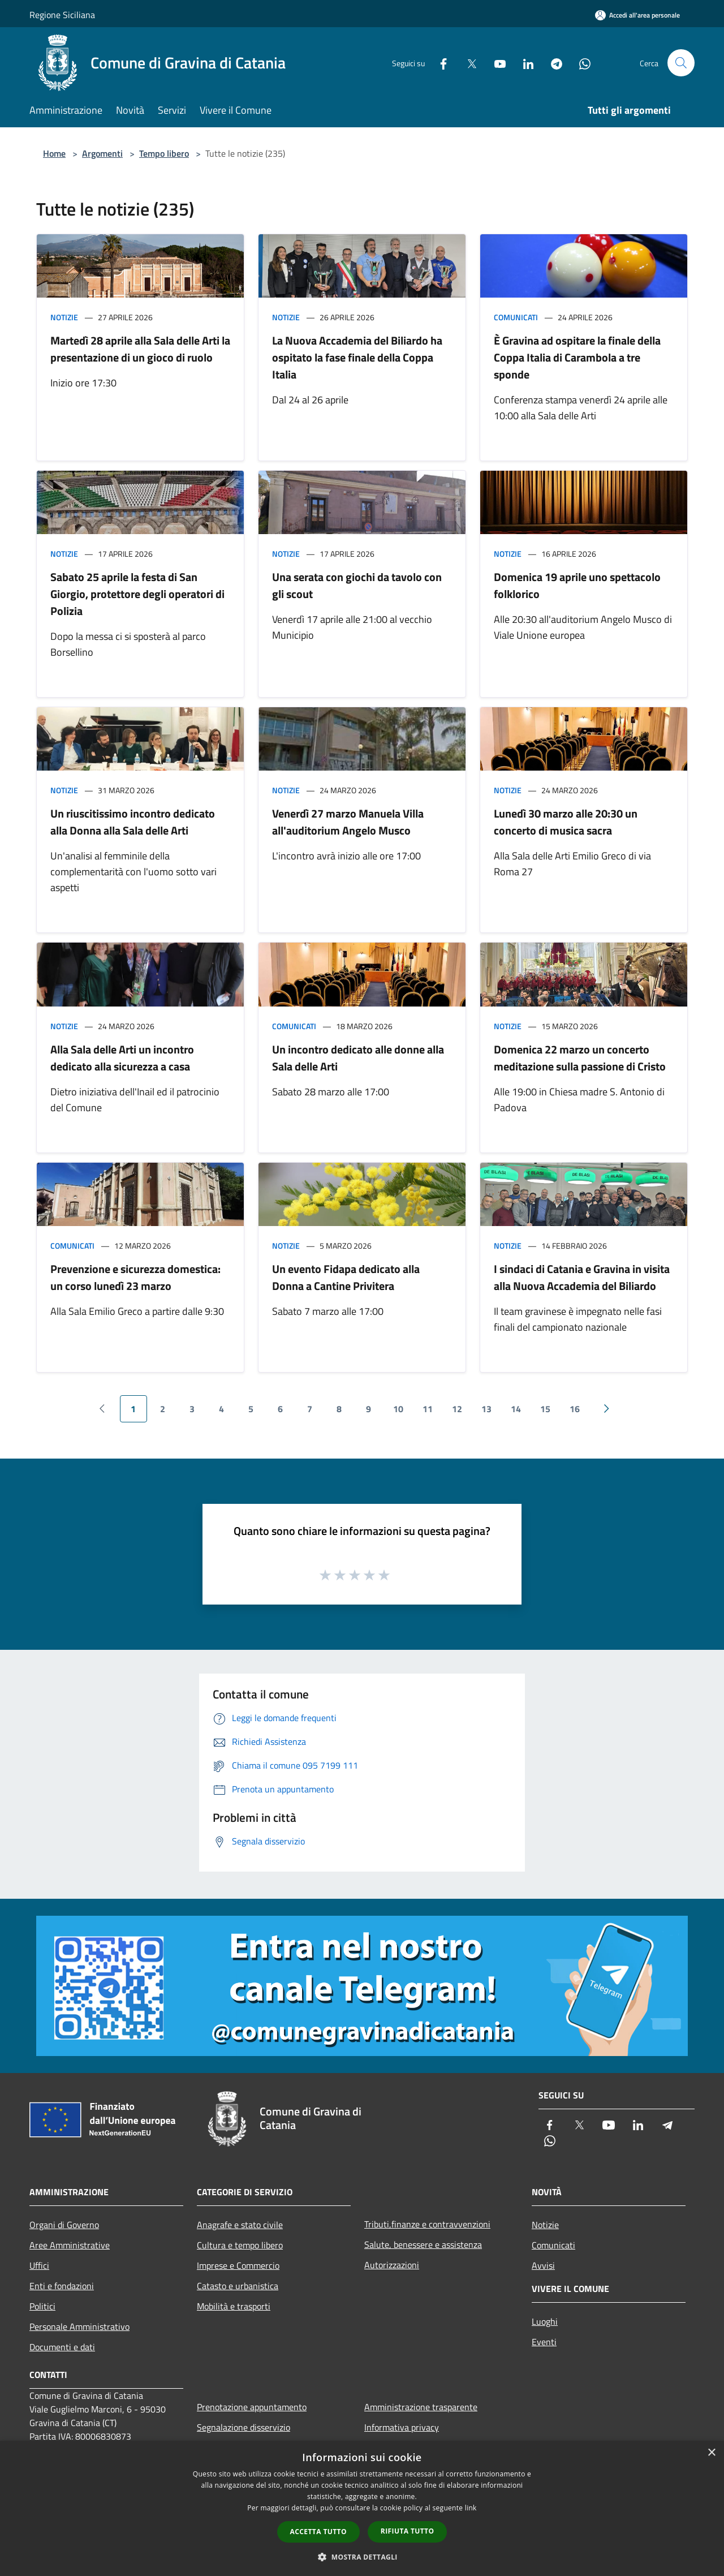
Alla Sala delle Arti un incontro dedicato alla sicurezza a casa (122, 1057)
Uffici (39, 2265)
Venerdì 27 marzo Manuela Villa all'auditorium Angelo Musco (348, 822)
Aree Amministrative (69, 2245)
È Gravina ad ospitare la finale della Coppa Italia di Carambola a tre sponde (577, 357)
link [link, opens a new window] (471, 2508)
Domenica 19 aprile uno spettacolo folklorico (577, 585)
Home (54, 153)
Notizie (64, 317)
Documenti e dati (62, 2347)
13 (486, 1409)
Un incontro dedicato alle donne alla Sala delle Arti (358, 1057)
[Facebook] (439, 62)
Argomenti (102, 153)
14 (516, 1409)
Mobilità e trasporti (233, 2306)
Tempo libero (164, 153)
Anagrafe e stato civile (240, 2224)
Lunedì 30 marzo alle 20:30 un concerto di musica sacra (565, 822)
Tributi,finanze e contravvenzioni (427, 2224)
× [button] (711, 2453)
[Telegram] (552, 62)
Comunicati (516, 317)
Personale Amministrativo (79, 2326)
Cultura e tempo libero (240, 2245)
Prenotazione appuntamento (252, 2407)
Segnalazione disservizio (243, 2427)
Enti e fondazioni (61, 2286)
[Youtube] (495, 62)
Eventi (544, 2342)
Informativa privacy (401, 2427)
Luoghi (545, 2321)
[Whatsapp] (580, 62)
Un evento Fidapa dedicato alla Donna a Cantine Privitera (346, 1277)
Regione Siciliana (62, 14)
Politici (42, 2306)
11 (428, 1409)
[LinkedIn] (523, 62)
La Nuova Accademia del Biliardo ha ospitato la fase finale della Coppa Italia (357, 357)
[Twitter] (467, 62)
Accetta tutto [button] (318, 2531)
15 (545, 1409)
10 (398, 1409)
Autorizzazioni (391, 2265)
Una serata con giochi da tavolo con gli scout (357, 585)
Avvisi (543, 2265)
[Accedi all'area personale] (637, 15)
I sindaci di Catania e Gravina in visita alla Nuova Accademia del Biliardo (582, 1277)
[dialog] (362, 2508)
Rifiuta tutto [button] (407, 2531)
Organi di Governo (64, 2224)
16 (575, 1409)
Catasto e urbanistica (237, 2286)
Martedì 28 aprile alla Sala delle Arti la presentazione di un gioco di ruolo (140, 349)
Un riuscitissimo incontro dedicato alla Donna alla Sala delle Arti (132, 822)
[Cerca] (681, 62)
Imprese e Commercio (238, 2265)
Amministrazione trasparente (420, 2407)
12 (457, 1409)
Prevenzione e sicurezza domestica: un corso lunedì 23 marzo (135, 1277)
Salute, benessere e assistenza (423, 2244)
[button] (362, 2556)
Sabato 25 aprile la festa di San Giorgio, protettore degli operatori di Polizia (137, 594)
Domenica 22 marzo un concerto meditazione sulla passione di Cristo (580, 1057)
